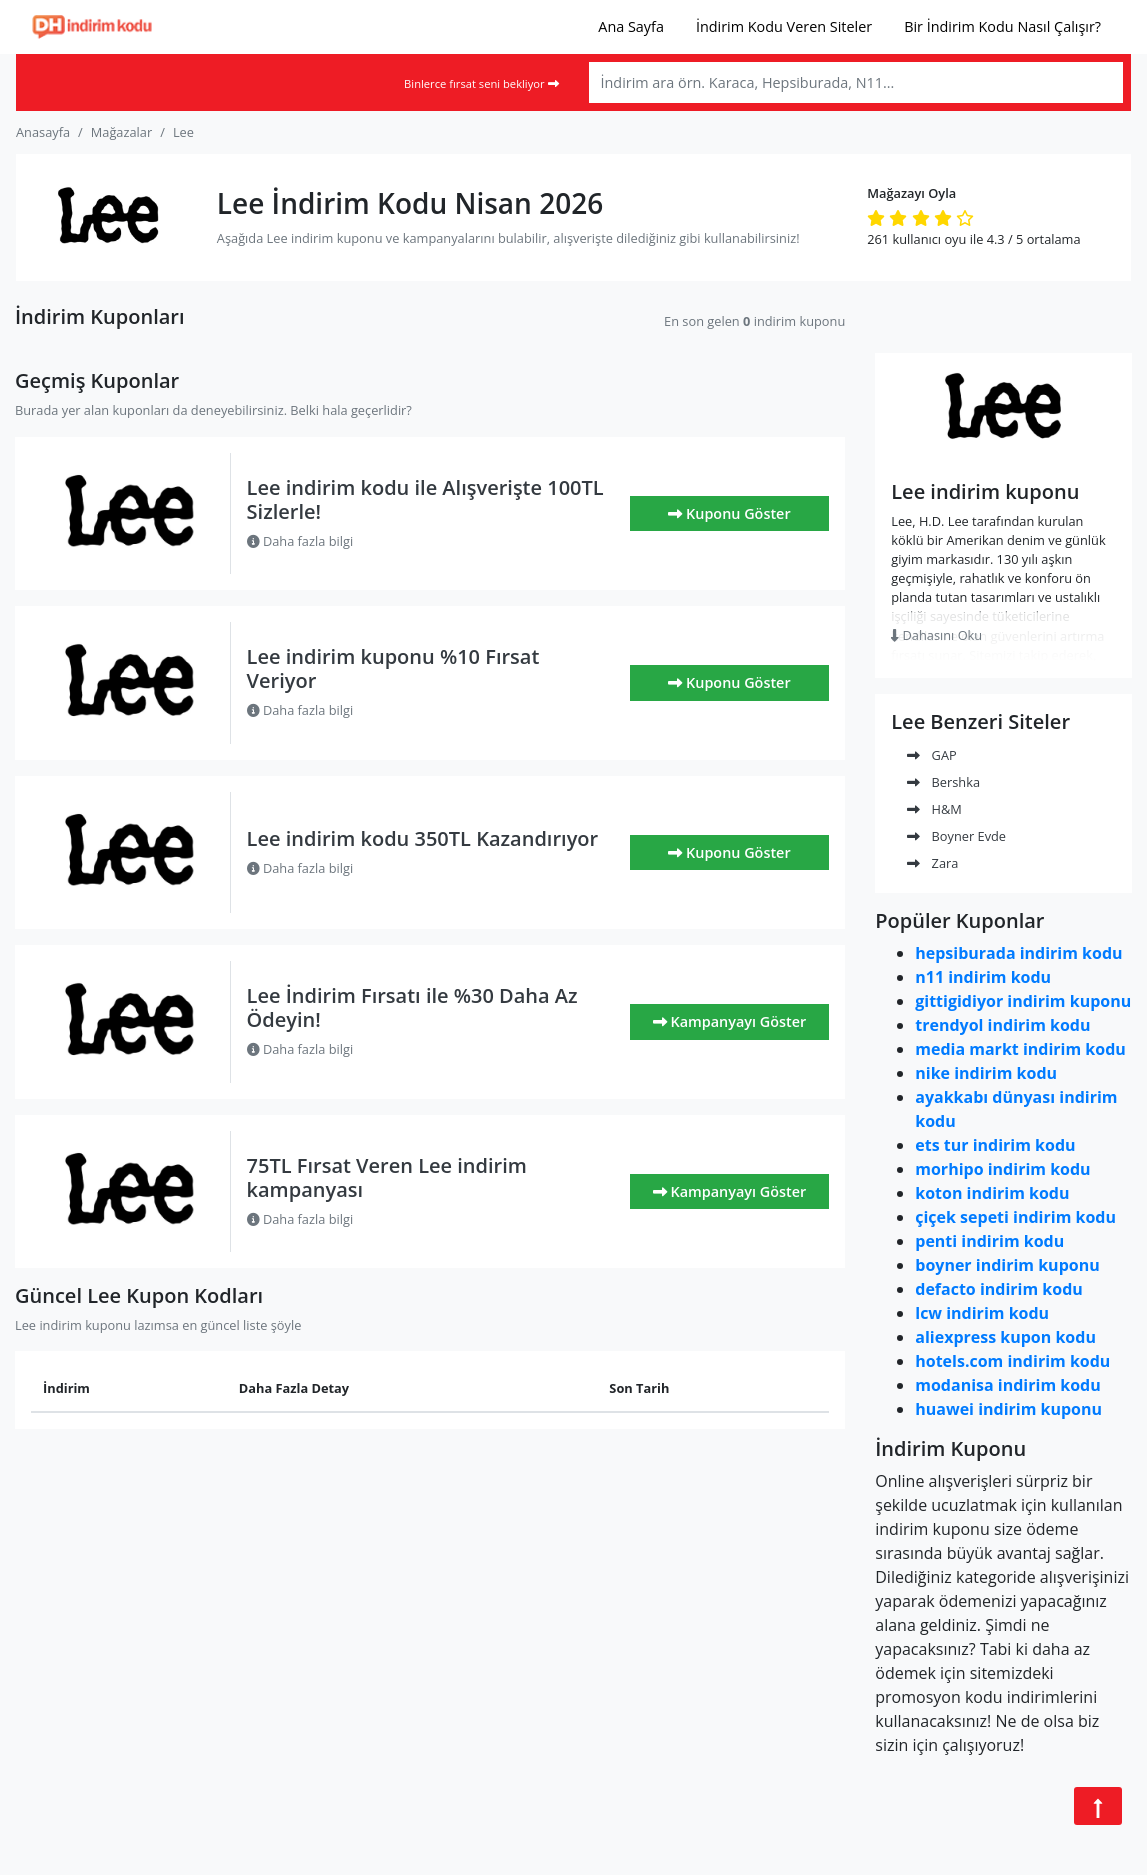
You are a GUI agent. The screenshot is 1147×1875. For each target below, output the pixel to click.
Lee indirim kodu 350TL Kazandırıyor (423, 838)
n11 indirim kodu (983, 977)
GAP (931, 755)
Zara (932, 863)
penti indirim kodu (989, 1241)
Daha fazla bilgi (300, 541)
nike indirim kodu (986, 1073)
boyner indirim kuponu (1007, 1265)
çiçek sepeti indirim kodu (1015, 1217)
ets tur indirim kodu (995, 1145)
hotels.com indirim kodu (1012, 1361)
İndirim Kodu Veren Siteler (784, 26)
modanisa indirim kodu (1007, 1385)
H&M (934, 809)
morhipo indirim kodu (1002, 1169)
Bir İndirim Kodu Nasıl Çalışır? (1002, 26)
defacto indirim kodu (999, 1289)
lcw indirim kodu (982, 1313)
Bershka (943, 782)
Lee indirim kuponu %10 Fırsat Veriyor (393, 668)
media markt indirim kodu (1020, 1049)
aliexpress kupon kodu (1005, 1337)
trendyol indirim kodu (1002, 1025)
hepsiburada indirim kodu (1018, 953)
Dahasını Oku (936, 635)
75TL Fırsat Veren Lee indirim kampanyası (387, 1177)
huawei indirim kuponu (1008, 1409)
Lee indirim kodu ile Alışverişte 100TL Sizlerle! (425, 499)
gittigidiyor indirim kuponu (1023, 1001)
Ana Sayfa (631, 26)
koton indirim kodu (992, 1193)
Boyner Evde (956, 836)
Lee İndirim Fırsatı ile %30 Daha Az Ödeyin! (412, 1007)
